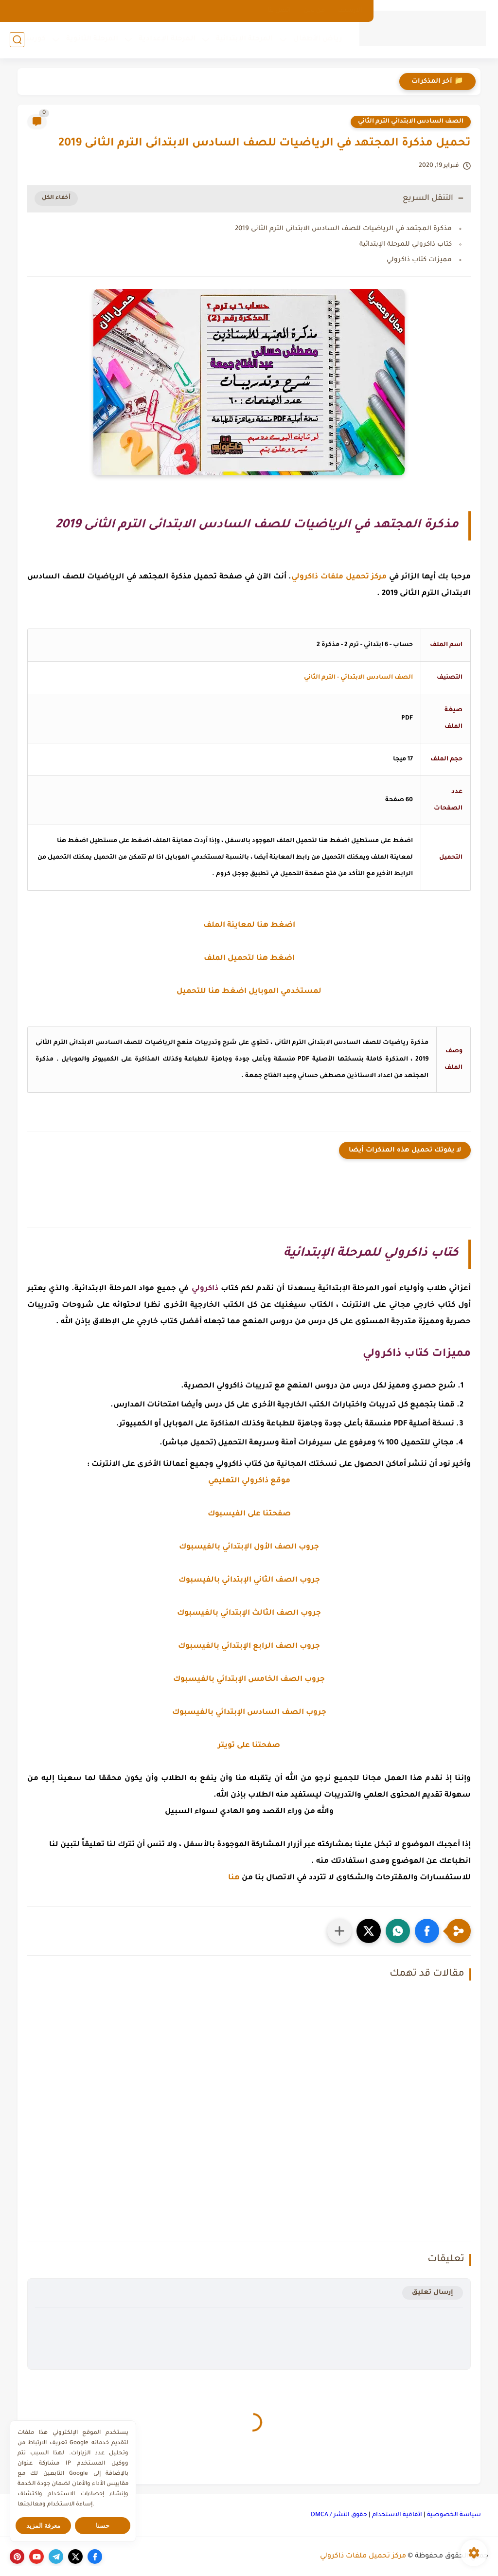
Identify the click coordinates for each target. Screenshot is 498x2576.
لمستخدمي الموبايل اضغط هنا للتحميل (249, 992)
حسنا (102, 2525)
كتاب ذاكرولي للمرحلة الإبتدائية (405, 244)
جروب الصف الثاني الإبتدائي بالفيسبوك (249, 1580)
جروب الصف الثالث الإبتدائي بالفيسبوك (249, 1613)
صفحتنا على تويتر (249, 1746)
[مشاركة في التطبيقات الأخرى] (339, 1931)
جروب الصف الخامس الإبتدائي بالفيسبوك (249, 1679)
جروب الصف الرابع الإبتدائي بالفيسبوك (249, 1646)
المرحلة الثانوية (92, 39)
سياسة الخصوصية (454, 2515)
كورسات (31, 39)
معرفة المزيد (43, 2525)
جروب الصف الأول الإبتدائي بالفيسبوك (249, 1547)
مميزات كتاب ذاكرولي (419, 260)
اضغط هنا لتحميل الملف (249, 959)
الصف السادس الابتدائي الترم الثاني (410, 121)
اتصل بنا (279, 10)
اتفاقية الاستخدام (397, 2515)
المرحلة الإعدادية (167, 39)
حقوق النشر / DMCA (339, 2515)
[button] (427, 1931)
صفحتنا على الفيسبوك (249, 1514)
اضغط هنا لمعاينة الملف (249, 925)
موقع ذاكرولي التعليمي (249, 1481)
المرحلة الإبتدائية (244, 39)
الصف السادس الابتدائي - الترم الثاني (358, 677)
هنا (234, 1878)
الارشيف (350, 10)
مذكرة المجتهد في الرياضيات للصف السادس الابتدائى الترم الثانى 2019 (343, 229)
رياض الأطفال (317, 39)
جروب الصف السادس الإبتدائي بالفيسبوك (249, 1713)
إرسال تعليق (432, 2292)
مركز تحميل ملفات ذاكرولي (363, 2556)
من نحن (314, 10)
